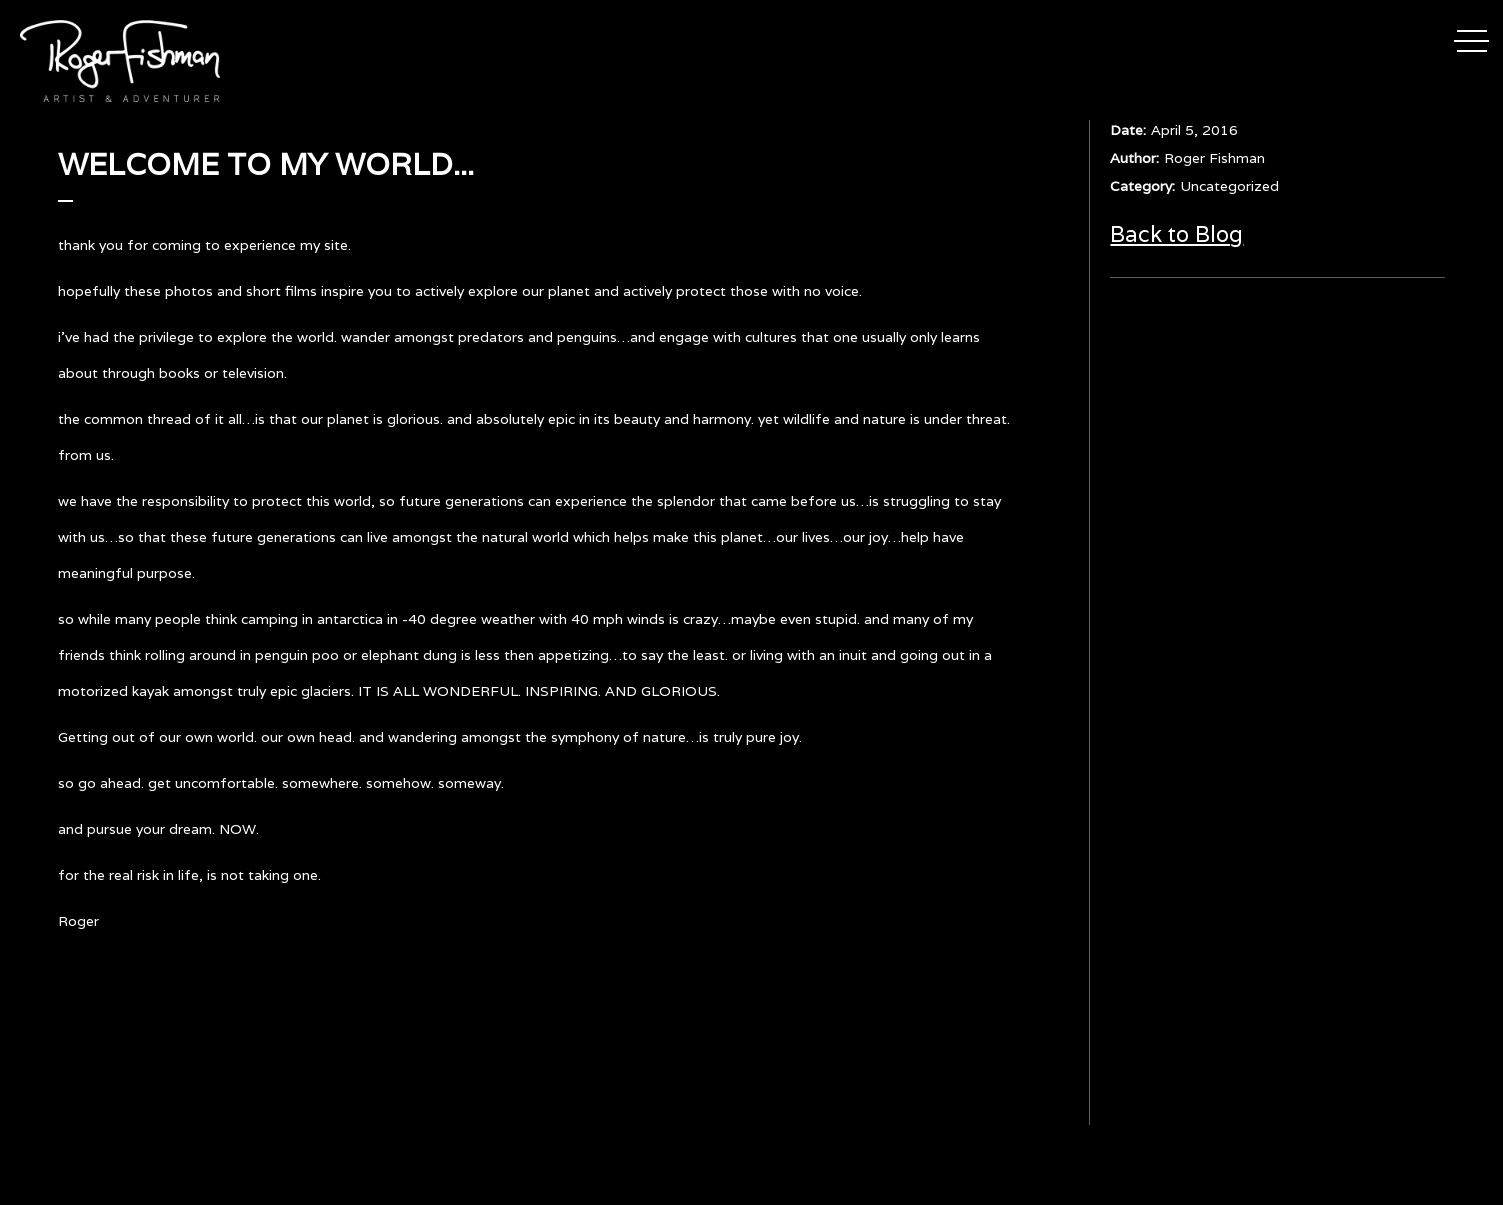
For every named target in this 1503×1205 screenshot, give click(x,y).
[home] (120, 61)
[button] (1471, 38)
